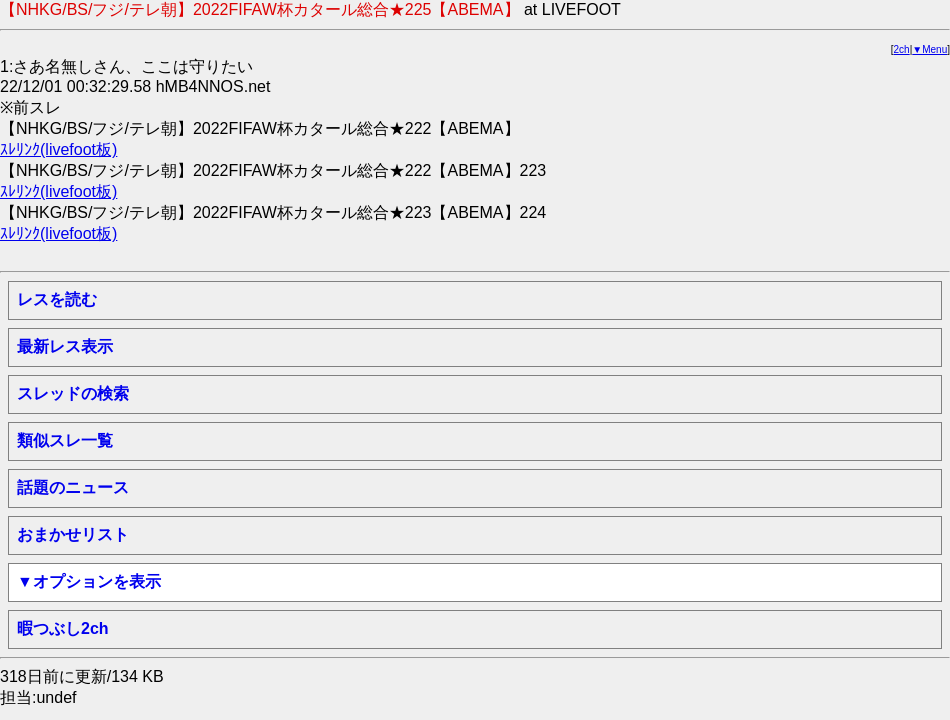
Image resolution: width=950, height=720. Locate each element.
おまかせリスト (73, 534)
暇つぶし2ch (63, 628)
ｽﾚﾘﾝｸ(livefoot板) (58, 149)
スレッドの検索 (73, 393)
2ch (902, 49)
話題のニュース (73, 487)
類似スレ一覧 (65, 440)
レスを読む (57, 299)
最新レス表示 (65, 346)
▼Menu (929, 49)
